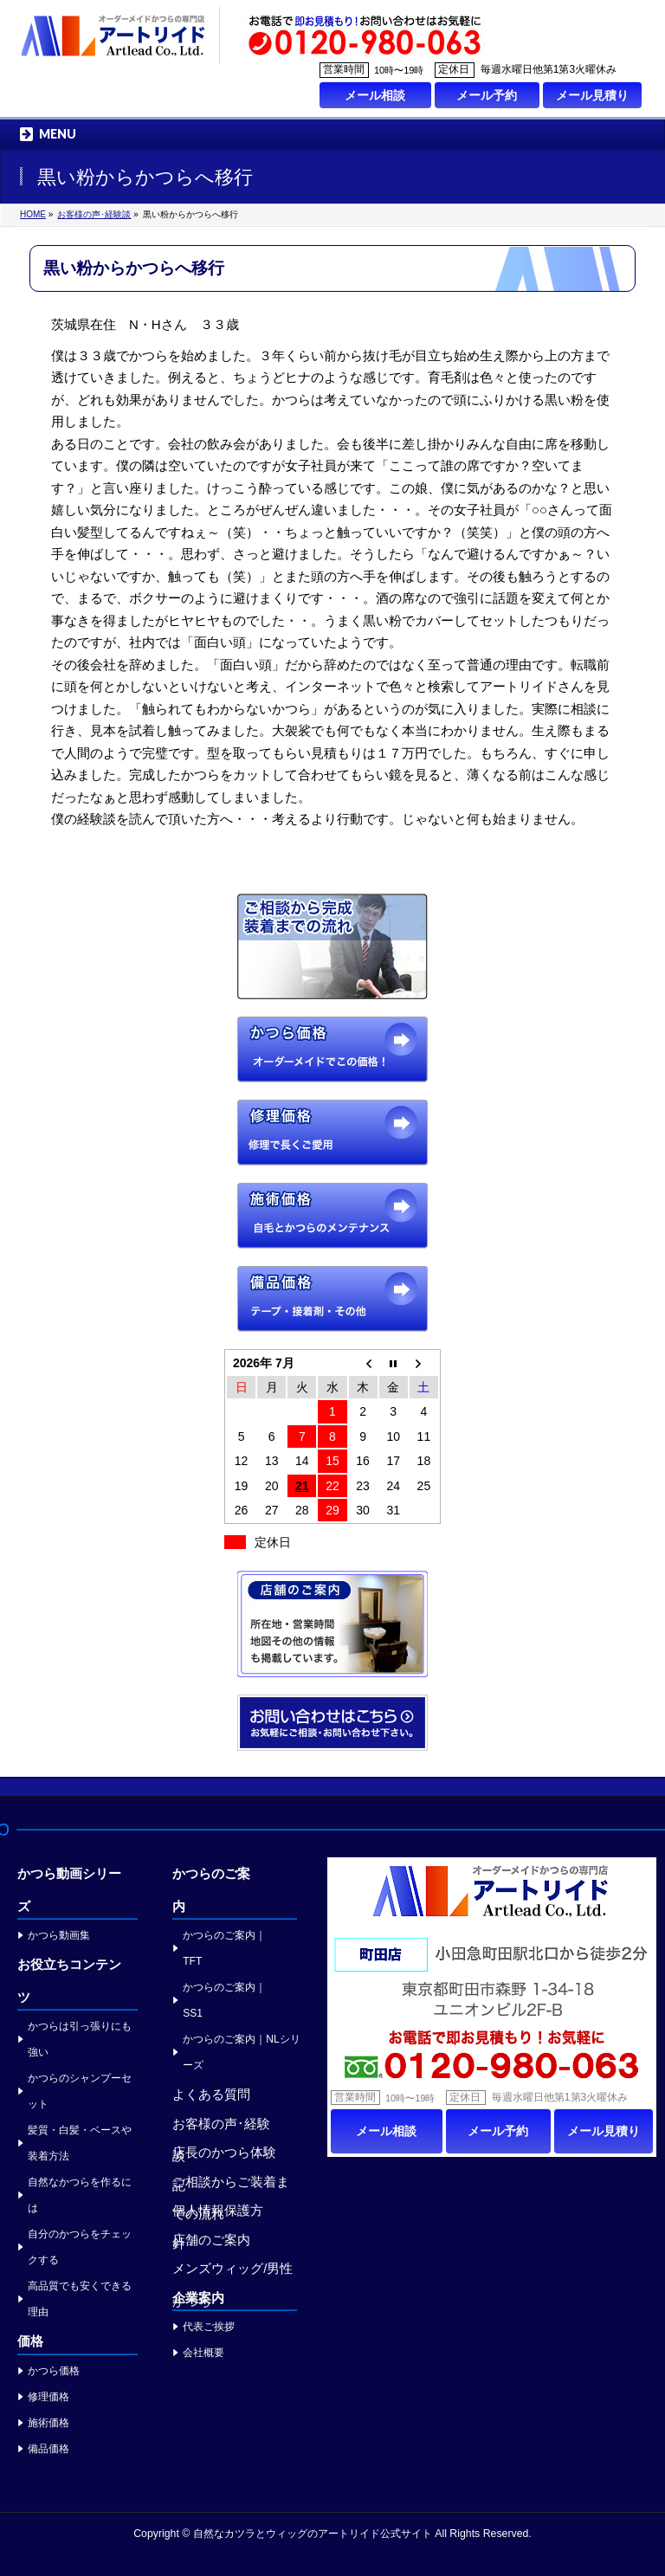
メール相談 (375, 95)
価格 (30, 2341)
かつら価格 (54, 2371)
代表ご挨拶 (209, 2327)
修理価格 (48, 2397)
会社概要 (203, 2353)
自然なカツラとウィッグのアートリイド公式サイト (312, 2534)
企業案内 (198, 2297)
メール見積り (592, 95)
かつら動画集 (59, 1935)
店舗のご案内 (211, 2239)
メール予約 (486, 95)
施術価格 (48, 2423)
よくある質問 (211, 2094)
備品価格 (48, 2449)
